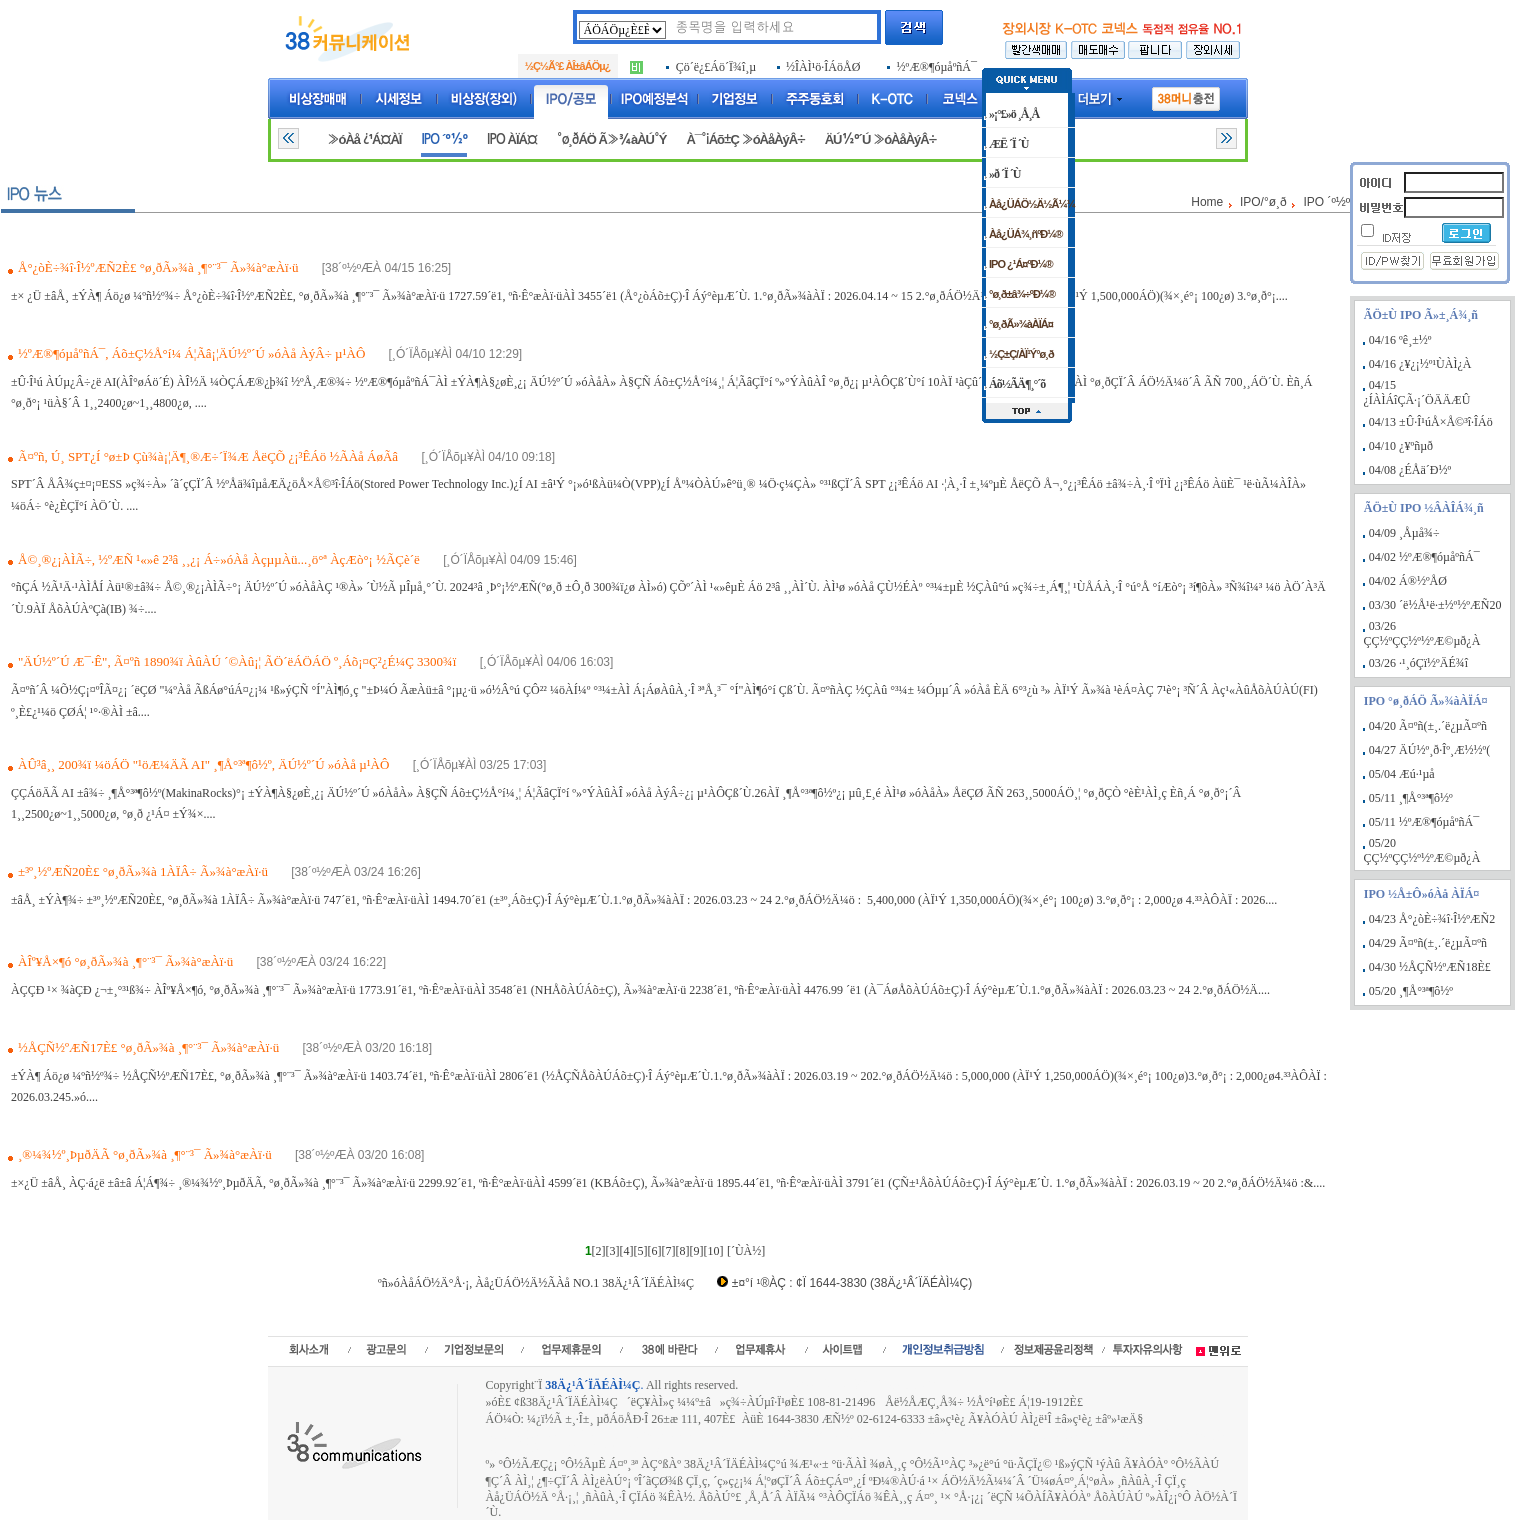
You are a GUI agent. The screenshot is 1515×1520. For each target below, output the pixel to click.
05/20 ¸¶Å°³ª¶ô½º (1411, 991)
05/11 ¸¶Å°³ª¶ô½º (1411, 798)
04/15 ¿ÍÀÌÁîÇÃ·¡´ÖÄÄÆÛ (1416, 392)
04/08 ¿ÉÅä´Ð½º (1410, 470)
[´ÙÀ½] (746, 1251)
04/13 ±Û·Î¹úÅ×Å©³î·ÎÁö (1431, 422)
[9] (697, 1251)
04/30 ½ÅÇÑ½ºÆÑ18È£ (1430, 967)
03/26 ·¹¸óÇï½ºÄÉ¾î (1418, 663)
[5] (641, 1251)
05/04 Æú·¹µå (1402, 774)
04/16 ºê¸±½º (1400, 340)
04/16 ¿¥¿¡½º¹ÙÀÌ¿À (1420, 364)
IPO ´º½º (444, 139)
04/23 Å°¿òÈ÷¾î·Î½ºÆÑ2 (1432, 919)
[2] (599, 1251)
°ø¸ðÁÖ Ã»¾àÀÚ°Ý (612, 139)
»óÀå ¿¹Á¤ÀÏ (364, 139)
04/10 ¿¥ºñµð (1401, 446)
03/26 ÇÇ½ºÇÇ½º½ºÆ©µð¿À (1421, 633)
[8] (683, 1251)
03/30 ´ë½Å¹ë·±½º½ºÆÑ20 (1435, 605)
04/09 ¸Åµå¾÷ (1404, 533)
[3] (613, 1251)
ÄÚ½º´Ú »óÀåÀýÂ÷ (881, 139)
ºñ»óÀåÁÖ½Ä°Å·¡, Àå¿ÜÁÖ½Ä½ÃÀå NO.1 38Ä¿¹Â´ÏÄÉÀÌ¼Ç (536, 1283)
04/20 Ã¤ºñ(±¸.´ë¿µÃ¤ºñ (1428, 726)
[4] (627, 1251)
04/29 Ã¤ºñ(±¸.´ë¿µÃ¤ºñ (1428, 943)
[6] (655, 1251)
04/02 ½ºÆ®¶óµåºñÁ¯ (1424, 557)
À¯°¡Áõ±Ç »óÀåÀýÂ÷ (745, 139)
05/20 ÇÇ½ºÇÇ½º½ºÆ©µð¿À (1421, 850)
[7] (669, 1251)
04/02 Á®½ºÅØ (1408, 581)
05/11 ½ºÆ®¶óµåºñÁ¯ (1424, 822)
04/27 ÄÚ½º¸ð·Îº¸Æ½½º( (1429, 750)
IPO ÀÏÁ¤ (512, 139)
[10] (714, 1251)
